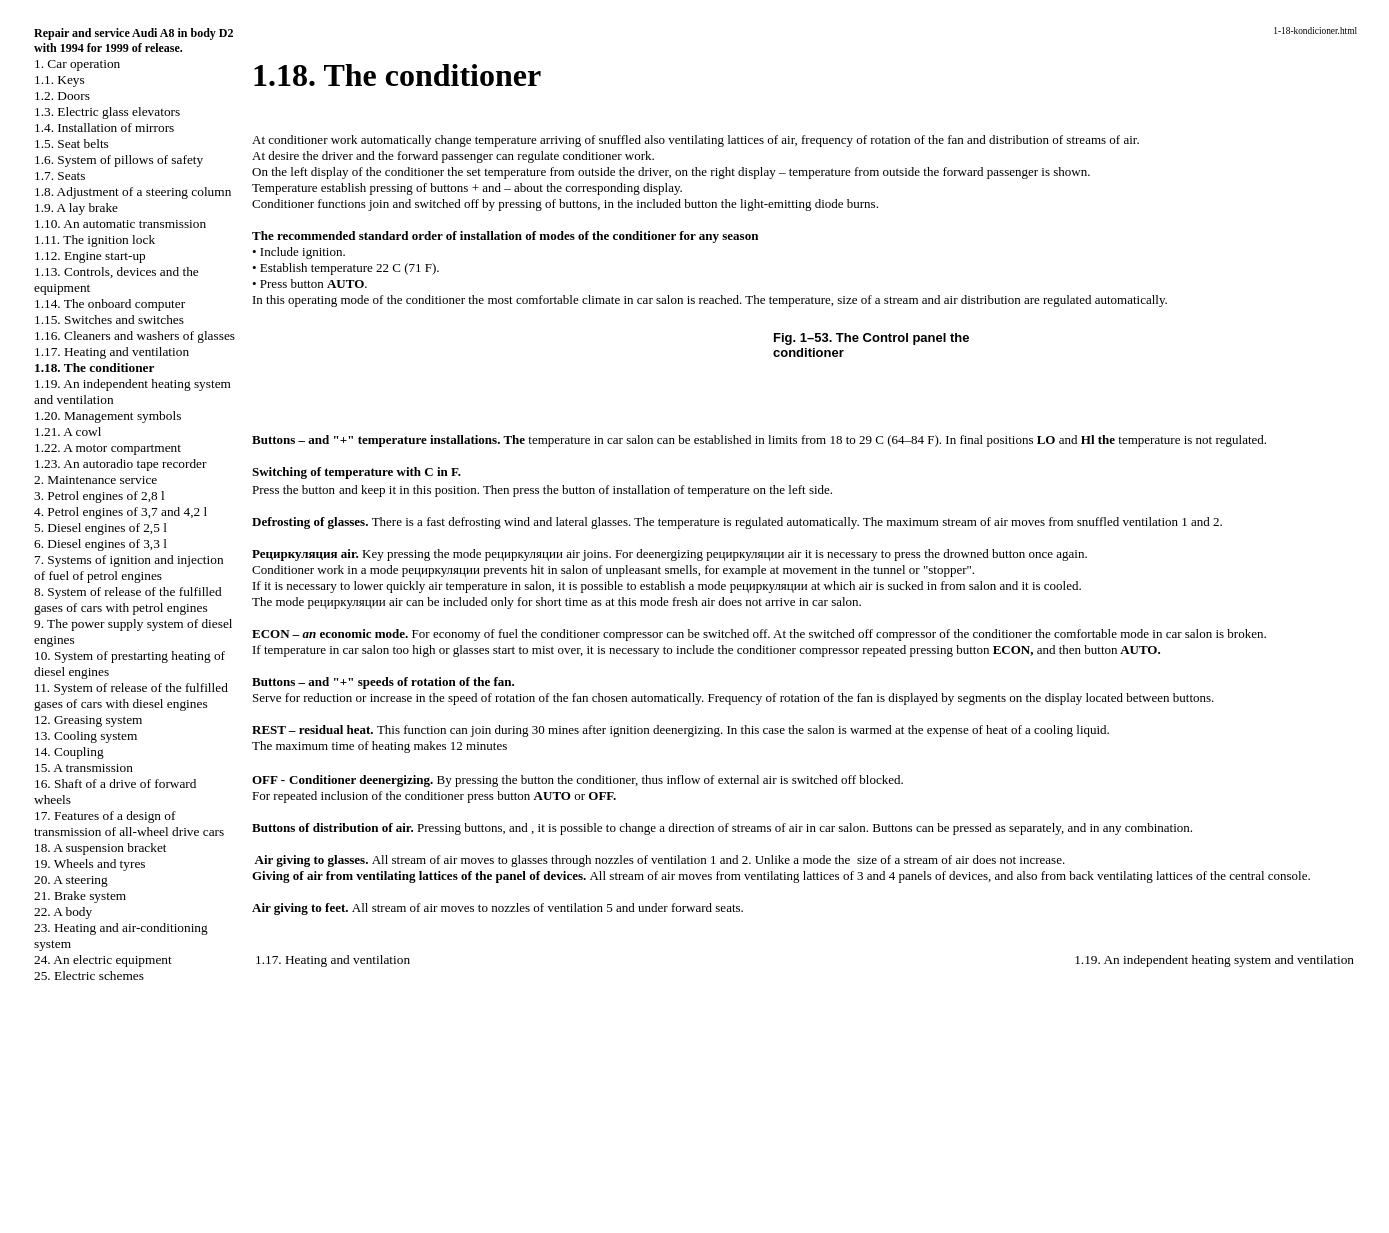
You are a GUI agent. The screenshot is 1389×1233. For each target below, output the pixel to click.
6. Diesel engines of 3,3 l (100, 543)
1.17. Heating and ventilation (111, 351)
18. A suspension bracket (100, 847)
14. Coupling (69, 751)
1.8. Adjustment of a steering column (132, 191)
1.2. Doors (62, 95)
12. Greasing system (88, 719)
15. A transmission (83, 767)
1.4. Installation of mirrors (104, 127)
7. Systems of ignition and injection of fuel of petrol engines (129, 567)
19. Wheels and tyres (90, 863)
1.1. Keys (59, 79)
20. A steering (71, 879)
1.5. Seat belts (71, 143)
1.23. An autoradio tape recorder (120, 463)
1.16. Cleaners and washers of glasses (134, 335)
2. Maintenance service (95, 479)
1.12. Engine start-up (90, 255)
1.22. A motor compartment (107, 447)
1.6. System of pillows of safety (118, 159)
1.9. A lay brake (76, 207)
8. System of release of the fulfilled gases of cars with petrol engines (128, 599)
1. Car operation (77, 63)
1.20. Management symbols (107, 415)
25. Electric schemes (89, 975)
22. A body (63, 911)
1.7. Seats (59, 175)
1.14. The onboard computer (109, 303)
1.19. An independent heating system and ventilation (1214, 959)
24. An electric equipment (103, 959)
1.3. (107, 111)
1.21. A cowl (67, 431)
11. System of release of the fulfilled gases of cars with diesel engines (131, 695)
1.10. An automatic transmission (120, 223)
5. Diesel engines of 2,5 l (100, 527)
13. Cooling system (85, 735)
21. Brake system (80, 895)
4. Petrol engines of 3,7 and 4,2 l (120, 511)
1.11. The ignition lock (94, 239)
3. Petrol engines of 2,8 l (99, 495)
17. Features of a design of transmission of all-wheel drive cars (129, 823)
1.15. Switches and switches (109, 319)
